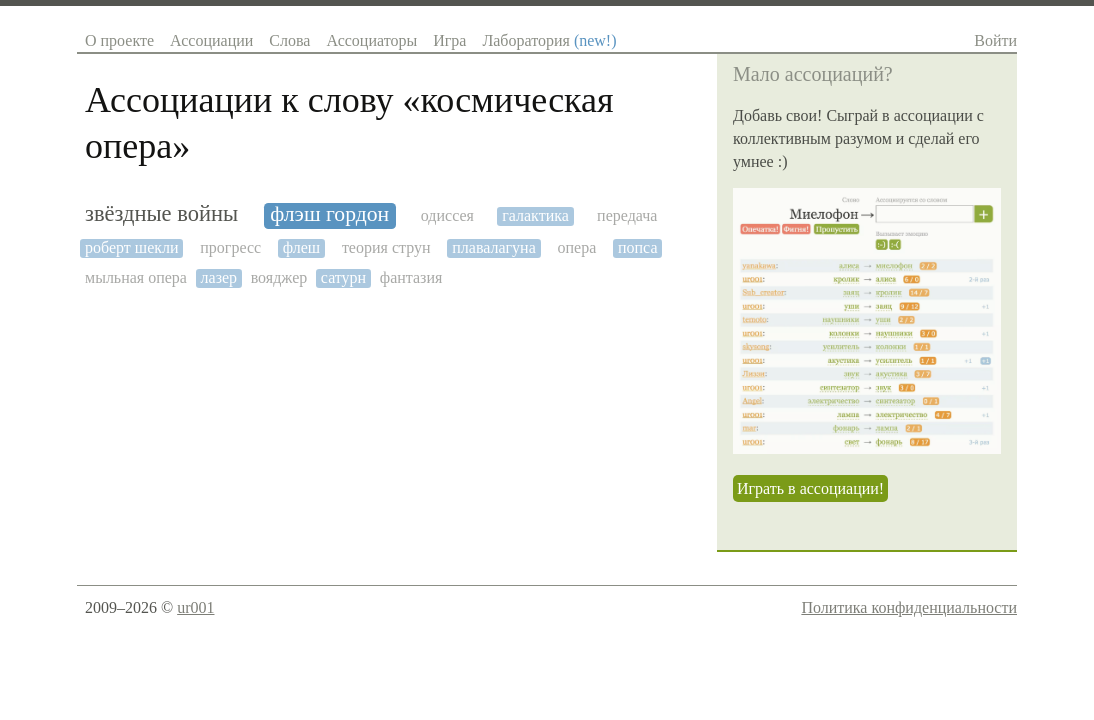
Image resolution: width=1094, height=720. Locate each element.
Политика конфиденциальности (909, 607)
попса (638, 247)
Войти (995, 40)
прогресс (230, 247)
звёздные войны (161, 214)
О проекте (119, 40)
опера (576, 247)
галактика (535, 215)
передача (627, 215)
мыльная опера (136, 277)
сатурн (343, 277)
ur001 (195, 607)
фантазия (411, 277)
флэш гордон (329, 214)
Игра (449, 40)
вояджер (279, 277)
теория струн (386, 247)
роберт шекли (132, 247)
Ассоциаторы (371, 40)
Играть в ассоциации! (810, 488)
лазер (219, 277)
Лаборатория (549, 40)
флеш (301, 247)
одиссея (447, 215)
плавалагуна (494, 247)
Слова (289, 40)
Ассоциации (211, 40)
